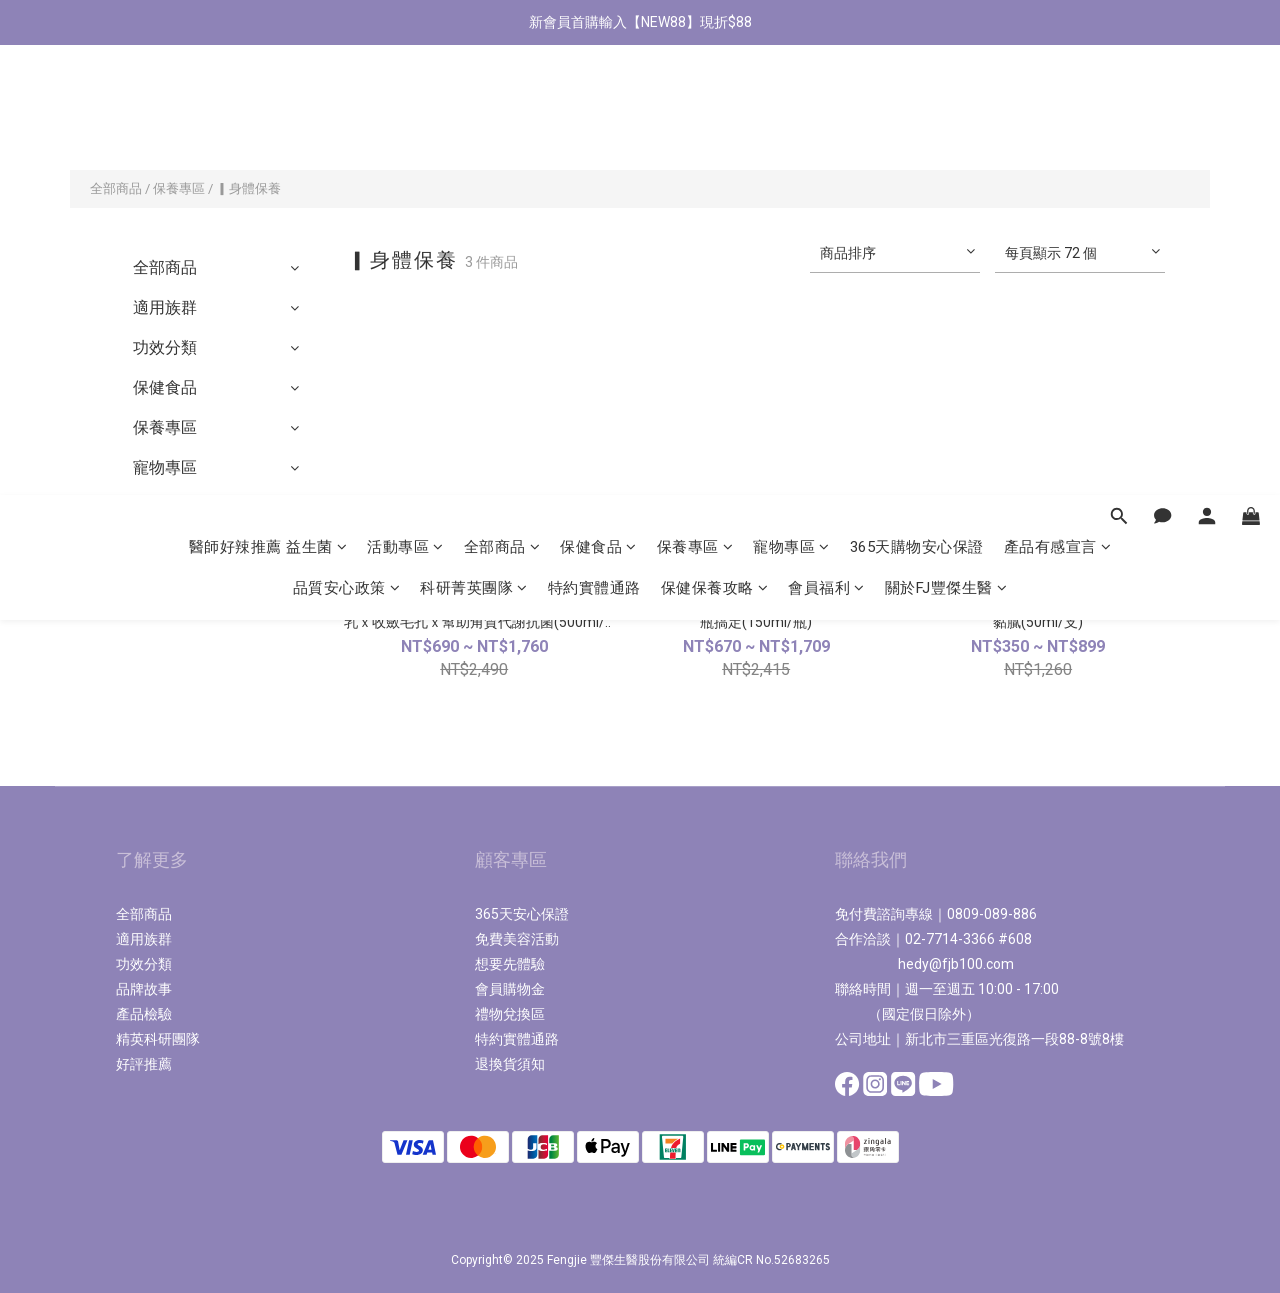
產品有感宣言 (1058, 97)
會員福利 (826, 138)
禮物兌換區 (510, 1014)
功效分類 (165, 347)
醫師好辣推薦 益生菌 (268, 97)
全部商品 (502, 97)
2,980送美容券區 (192, 547)
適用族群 (165, 307)
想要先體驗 (510, 964)
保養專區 (695, 97)
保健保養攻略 (715, 138)
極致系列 (165, 507)
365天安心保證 (522, 914)
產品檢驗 (144, 1014)
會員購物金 (510, 989)
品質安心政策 (347, 138)
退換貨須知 (510, 1064)
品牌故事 (144, 989)
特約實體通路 (594, 138)
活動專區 (405, 97)
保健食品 (598, 97)
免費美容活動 (517, 939)
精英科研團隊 (158, 1039)
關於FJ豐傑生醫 (946, 138)
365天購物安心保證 (917, 97)
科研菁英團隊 (474, 138)
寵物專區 (791, 97)
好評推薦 (144, 1064)
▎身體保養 (248, 188)
